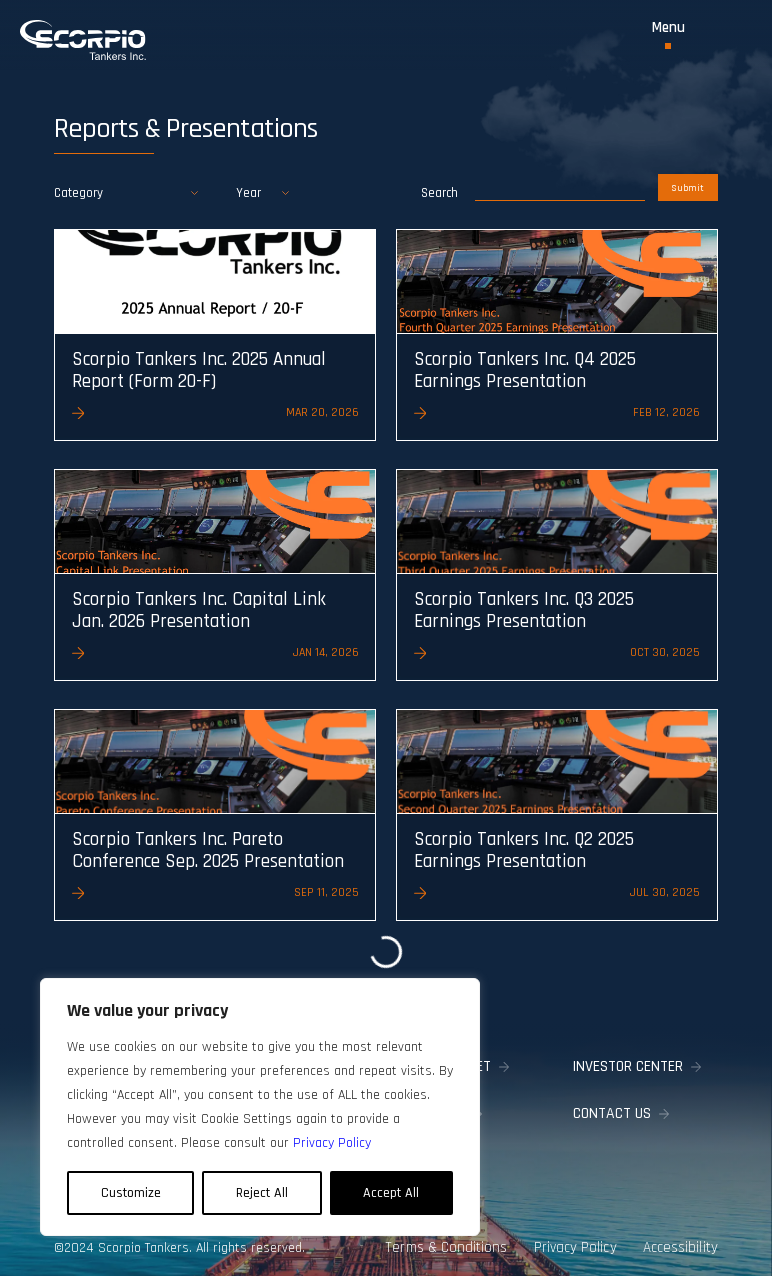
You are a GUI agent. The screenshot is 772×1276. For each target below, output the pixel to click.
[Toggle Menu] (668, 34)
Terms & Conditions (449, 1240)
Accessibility (683, 1240)
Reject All (262, 1193)
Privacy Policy (577, 1240)
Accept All (391, 1193)
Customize (131, 1193)
